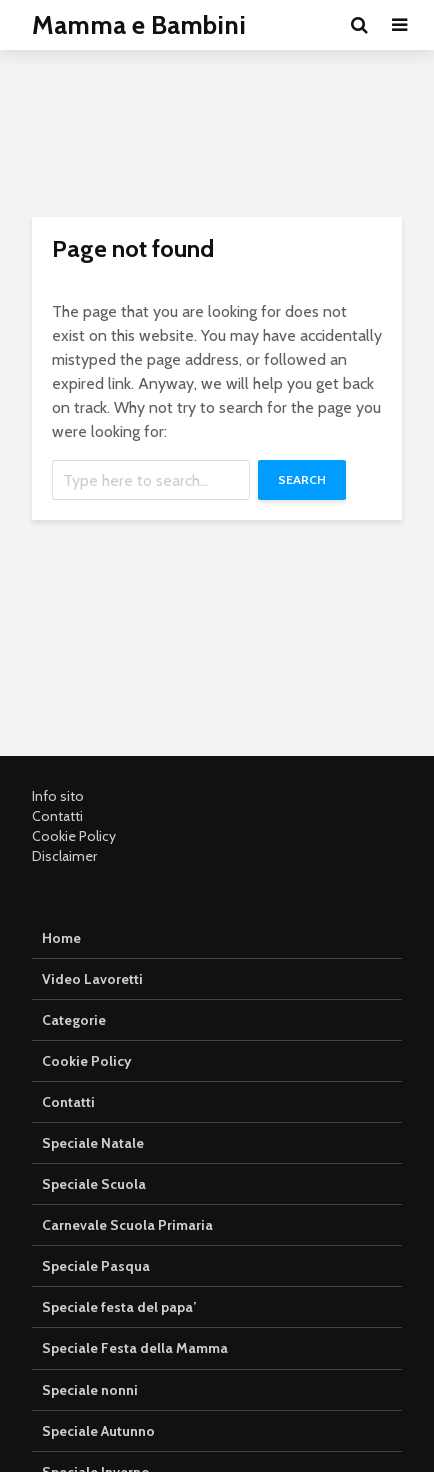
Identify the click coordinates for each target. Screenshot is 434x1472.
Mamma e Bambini (139, 25)
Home (61, 938)
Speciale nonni (90, 1390)
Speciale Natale (93, 1143)
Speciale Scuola (94, 1184)
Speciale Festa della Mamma (135, 1348)
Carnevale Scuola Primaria (127, 1225)
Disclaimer (64, 856)
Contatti (57, 816)
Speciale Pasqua (96, 1266)
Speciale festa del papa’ (119, 1307)
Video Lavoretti (92, 979)
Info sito (58, 796)
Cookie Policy (74, 836)
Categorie (74, 1020)
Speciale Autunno (98, 1431)
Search (302, 479)
